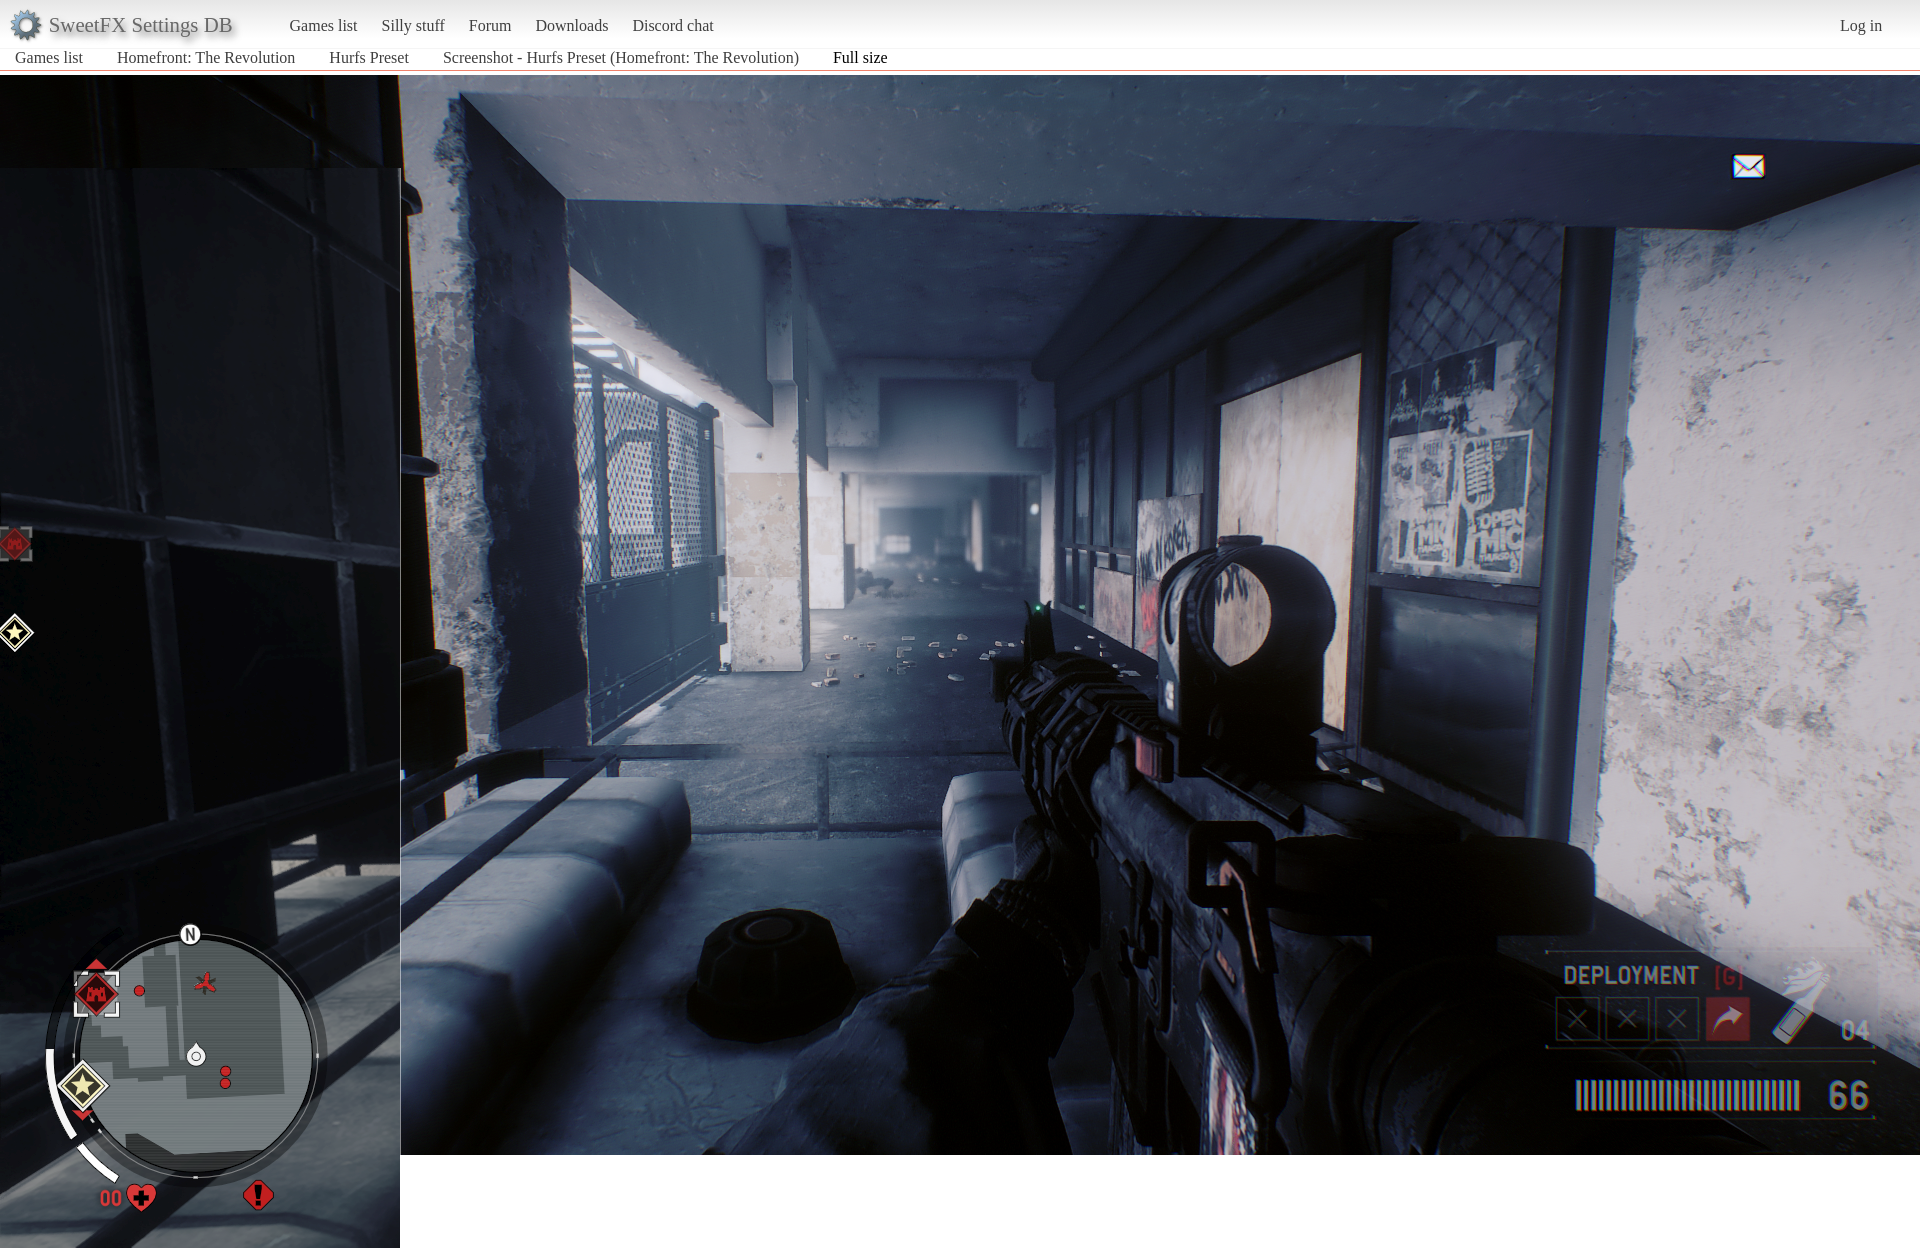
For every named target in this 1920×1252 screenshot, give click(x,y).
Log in (1861, 25)
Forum (490, 25)
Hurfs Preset (369, 57)
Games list (324, 25)
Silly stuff (413, 25)
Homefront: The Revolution (206, 57)
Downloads (571, 25)
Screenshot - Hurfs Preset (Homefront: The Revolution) (621, 57)
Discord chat (672, 25)
